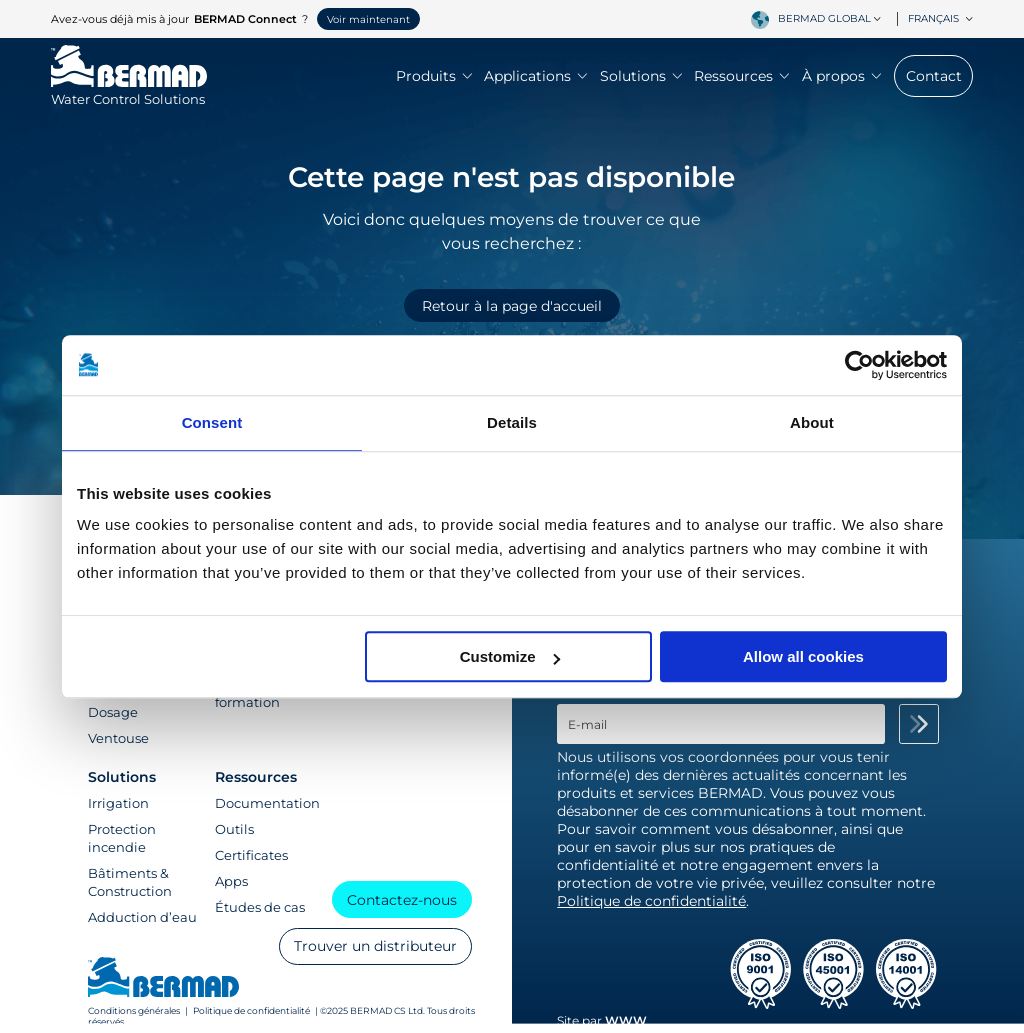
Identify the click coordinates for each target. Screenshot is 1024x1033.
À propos (841, 76)
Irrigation (118, 803)
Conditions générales (134, 1010)
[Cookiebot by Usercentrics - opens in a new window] (859, 365)
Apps (231, 881)
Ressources (741, 76)
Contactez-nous (402, 900)
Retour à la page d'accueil (512, 306)
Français (940, 18)
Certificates (251, 855)
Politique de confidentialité (251, 1010)
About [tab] (812, 422)
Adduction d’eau (142, 917)
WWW (626, 1020)
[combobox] (833, 19)
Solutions (641, 76)
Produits (434, 76)
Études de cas (260, 907)
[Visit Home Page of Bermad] (129, 90)
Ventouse (118, 738)
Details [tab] (512, 422)
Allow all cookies (803, 656)
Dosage (113, 712)
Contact (934, 76)
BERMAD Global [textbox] (824, 18)
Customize (510, 656)
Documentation (267, 803)
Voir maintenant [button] (368, 19)
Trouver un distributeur (375, 946)
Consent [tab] (212, 422)
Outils (234, 829)
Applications (535, 76)
